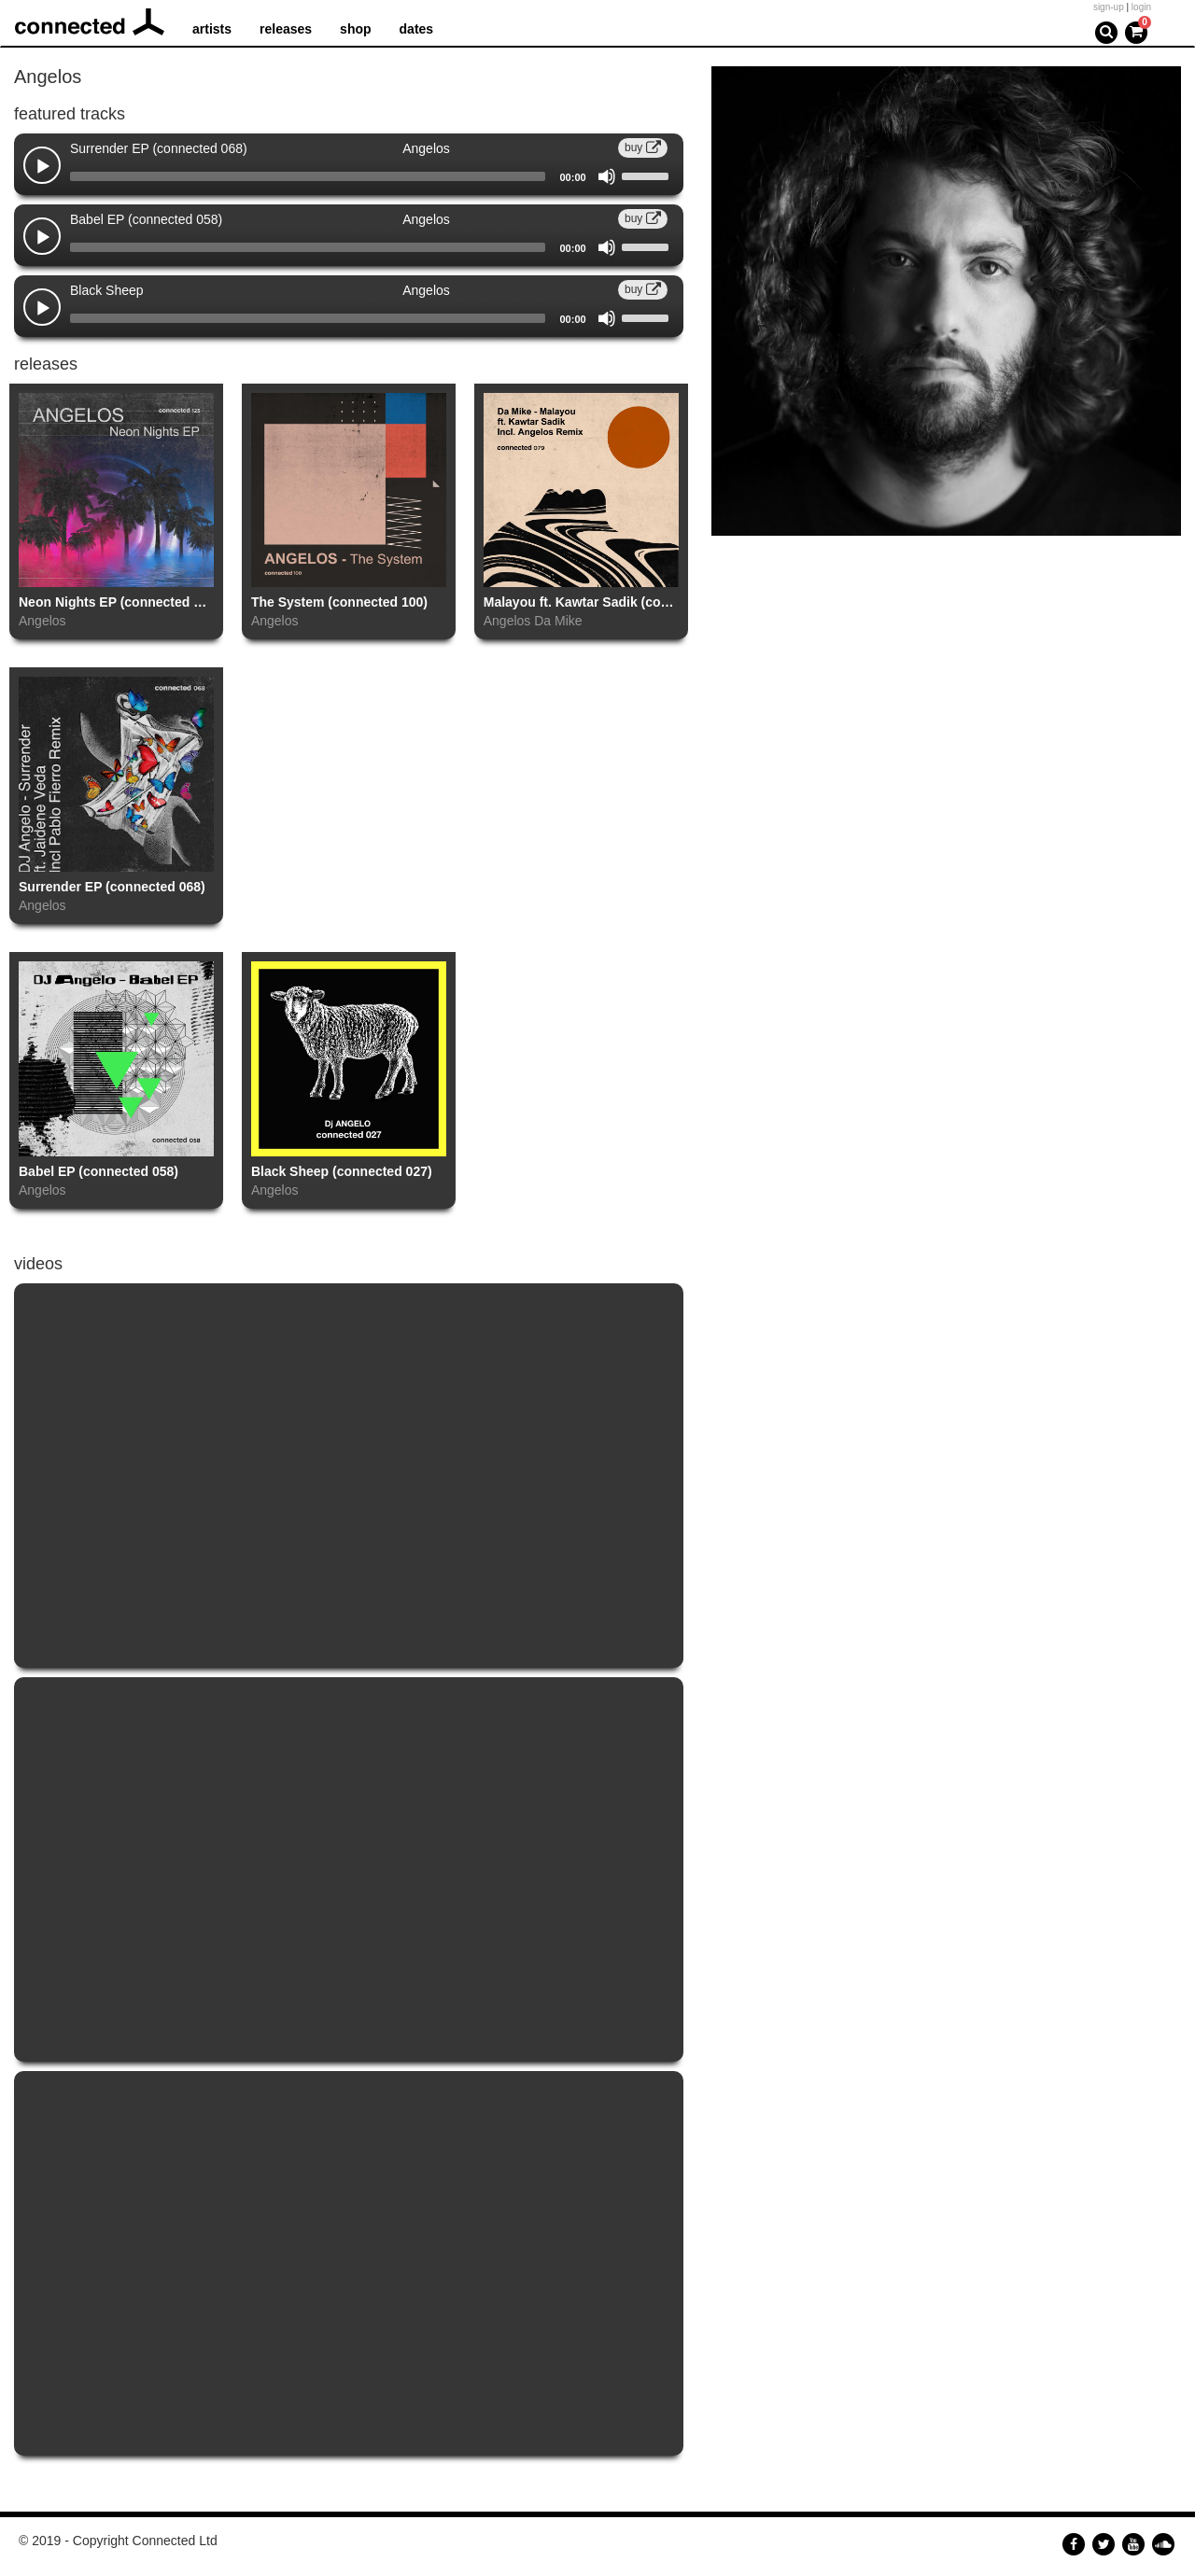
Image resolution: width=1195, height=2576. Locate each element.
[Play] (43, 167)
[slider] (307, 176)
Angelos (42, 620)
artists (212, 28)
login (1141, 7)
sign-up (1108, 7)
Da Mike (558, 620)
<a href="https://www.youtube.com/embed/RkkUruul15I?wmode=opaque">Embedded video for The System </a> (348, 1476)
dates (417, 28)
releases (286, 28)
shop (355, 28)
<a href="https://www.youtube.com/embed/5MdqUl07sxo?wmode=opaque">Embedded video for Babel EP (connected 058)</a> (348, 2263)
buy (643, 147)
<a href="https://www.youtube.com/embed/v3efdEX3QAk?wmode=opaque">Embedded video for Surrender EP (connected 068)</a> (348, 1869)
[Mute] (607, 176)
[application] (348, 176)
